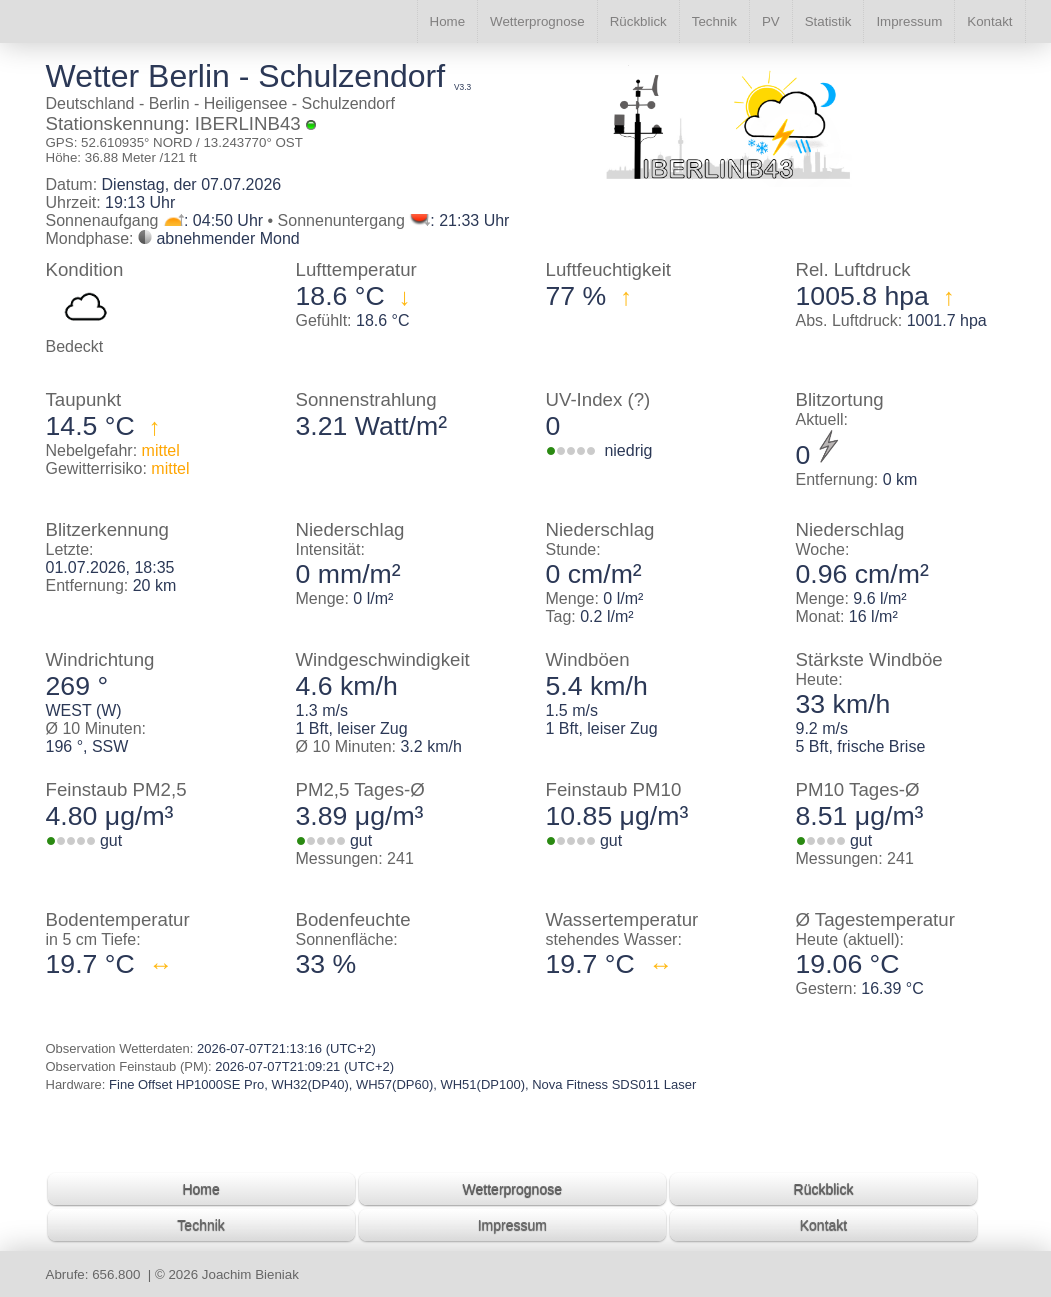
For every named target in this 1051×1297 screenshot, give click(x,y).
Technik (714, 21)
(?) (638, 399)
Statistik (828, 21)
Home (448, 21)
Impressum (909, 21)
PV (771, 21)
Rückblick (638, 21)
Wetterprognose (537, 21)
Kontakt (989, 21)
